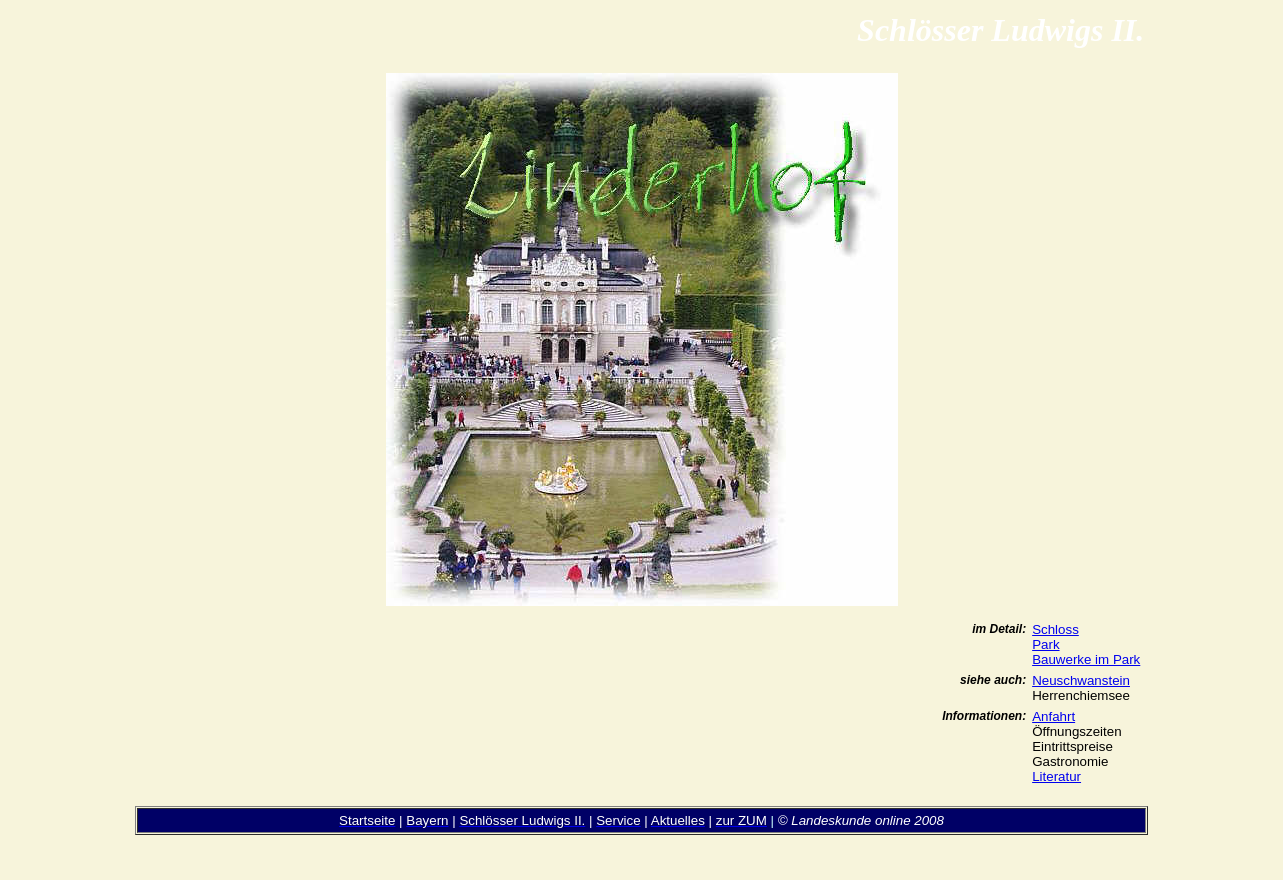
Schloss (1055, 629)
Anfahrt (1053, 716)
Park (1045, 644)
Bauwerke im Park (1086, 659)
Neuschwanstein (1081, 680)
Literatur (1056, 776)
